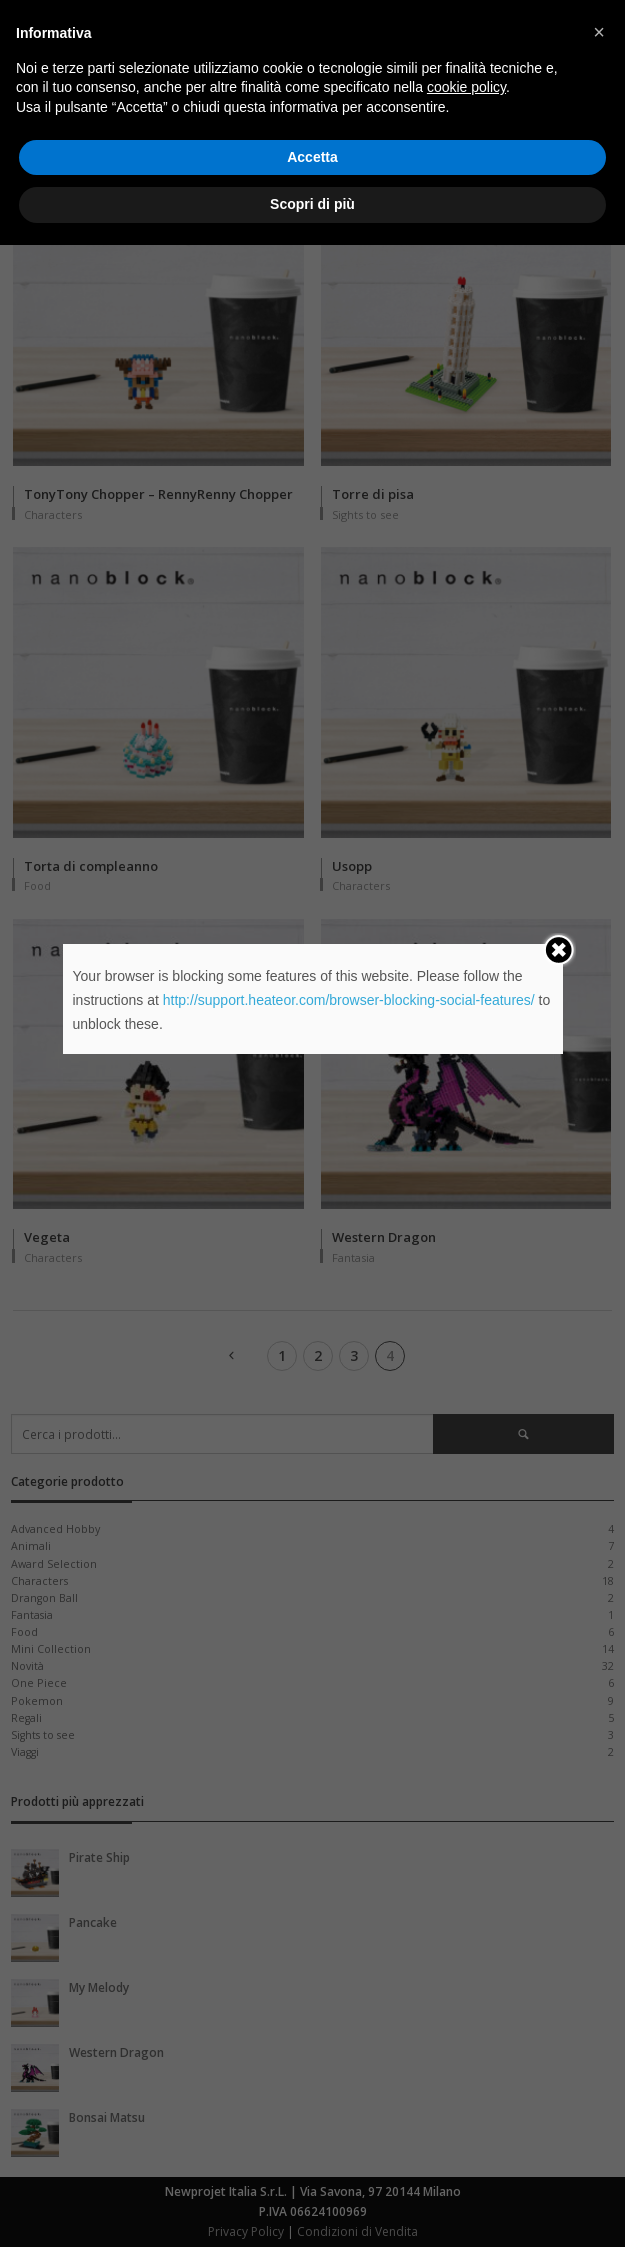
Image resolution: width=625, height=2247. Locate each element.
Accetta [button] (312, 2159)
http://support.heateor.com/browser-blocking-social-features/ (349, 1000)
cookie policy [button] (466, 2090)
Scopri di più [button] (312, 2206)
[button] (599, 2034)
